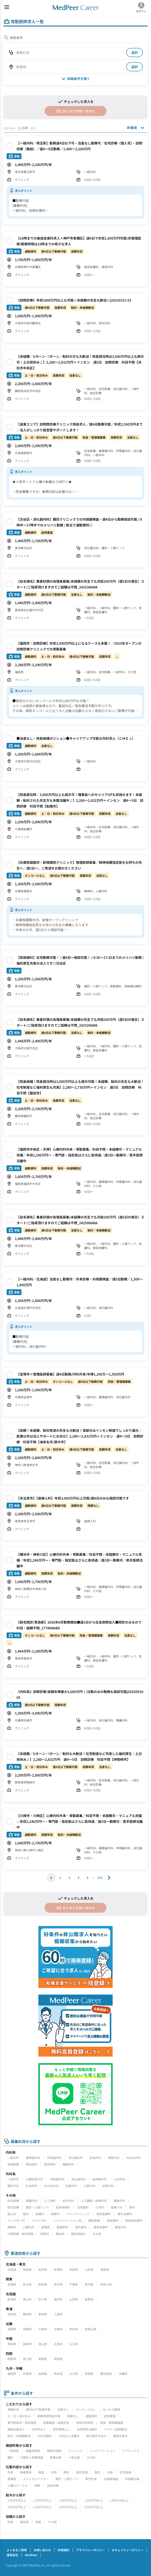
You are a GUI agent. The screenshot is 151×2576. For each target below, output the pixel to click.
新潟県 (11, 2299)
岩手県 (42, 2269)
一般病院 (13, 2451)
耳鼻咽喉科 (63, 2207)
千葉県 (73, 2284)
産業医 (45, 2227)
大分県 (73, 2374)
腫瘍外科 (119, 2201)
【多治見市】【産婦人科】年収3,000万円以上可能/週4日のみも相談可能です (73, 1498)
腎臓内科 (31, 2201)
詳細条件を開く (75, 78)
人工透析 (50, 2201)
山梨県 (73, 2299)
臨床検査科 (78, 2234)
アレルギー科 (16, 2220)
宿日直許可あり (96, 2436)
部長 (38, 2522)
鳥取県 (11, 2344)
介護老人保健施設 (31, 2457)
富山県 (27, 2299)
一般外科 (13, 2179)
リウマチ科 (39, 2220)
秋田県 (73, 2269)
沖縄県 (123, 2374)
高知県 (58, 2359)
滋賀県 (11, 2329)
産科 (132, 2207)
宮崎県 (89, 2374)
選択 (134, 52)
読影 (66, 2472)
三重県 (58, 2314)
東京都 (89, 2284)
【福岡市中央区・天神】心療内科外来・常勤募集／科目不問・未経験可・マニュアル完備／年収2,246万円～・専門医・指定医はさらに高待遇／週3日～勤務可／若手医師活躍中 (80, 1155)
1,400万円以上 (68, 2500)
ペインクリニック (78, 2214)
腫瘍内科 (68, 2164)
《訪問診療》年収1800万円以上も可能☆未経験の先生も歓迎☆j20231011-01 (74, 300)
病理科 (44, 2234)
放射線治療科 (134, 2220)
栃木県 (27, 2284)
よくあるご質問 (17, 2550)
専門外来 (91, 2479)
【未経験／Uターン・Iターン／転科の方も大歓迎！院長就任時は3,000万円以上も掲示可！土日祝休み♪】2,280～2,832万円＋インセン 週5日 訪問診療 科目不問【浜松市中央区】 (80, 362)
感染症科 (31, 2164)
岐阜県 (11, 2314)
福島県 (104, 2269)
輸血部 (60, 2234)
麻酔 (37, 2485)
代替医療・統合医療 (20, 2234)
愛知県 (42, 2314)
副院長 (24, 2522)
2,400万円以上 (68, 2507)
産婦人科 (116, 2207)
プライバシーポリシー (90, 2550)
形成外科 (31, 2186)
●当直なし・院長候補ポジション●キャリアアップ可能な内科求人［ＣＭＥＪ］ (76, 738)
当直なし (63, 2409)
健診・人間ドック (37, 2207)
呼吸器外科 (57, 2179)
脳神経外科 (99, 2179)
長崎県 (42, 2374)
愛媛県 (42, 2359)
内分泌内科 (133, 2158)
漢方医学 (81, 2227)
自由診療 (53, 2485)
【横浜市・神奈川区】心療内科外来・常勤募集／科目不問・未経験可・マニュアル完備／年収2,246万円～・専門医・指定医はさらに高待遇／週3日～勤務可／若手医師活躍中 (80, 1560)
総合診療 (13, 2207)
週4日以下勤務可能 (38, 2409)
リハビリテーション (103, 2451)
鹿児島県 (106, 2374)
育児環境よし (61, 2429)
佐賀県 (27, 2374)
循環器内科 (33, 2158)
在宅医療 (13, 2201)
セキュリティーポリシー (127, 2550)
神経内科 (113, 2158)
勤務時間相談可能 (48, 2416)
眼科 (26, 2214)
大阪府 (42, 2329)
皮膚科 (39, 2214)
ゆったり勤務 (111, 2409)
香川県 (27, 2359)
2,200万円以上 (42, 2507)
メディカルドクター (35, 2479)
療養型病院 (33, 2451)
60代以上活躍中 (69, 2436)
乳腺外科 (71, 2186)
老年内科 (68, 2201)
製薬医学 (62, 2227)
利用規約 (63, 2550)
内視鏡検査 (111, 2479)
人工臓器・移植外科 (94, 2201)
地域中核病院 (84, 2423)
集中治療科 (125, 2214)
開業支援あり (16, 2429)
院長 (10, 2522)
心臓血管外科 (34, 2179)
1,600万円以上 (93, 2500)
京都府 (27, 2329)
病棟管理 (26, 2472)
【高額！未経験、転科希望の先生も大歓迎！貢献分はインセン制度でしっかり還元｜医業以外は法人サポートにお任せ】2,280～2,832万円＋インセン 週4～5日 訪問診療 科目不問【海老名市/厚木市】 (80, 1436)
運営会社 (12, 2555)
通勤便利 (91, 2416)
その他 (96, 2234)
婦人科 (11, 2214)
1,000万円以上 (16, 2500)
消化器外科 (78, 2179)
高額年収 (13, 2409)
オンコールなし (86, 2409)
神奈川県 (106, 2284)
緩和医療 (94, 2220)
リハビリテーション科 (67, 2220)
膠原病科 (50, 2164)
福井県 (58, 2299)
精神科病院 (54, 2451)
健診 (10, 2457)
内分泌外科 (51, 2186)
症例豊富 (110, 2416)
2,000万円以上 (16, 2507)
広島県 (58, 2344)
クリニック (75, 2451)
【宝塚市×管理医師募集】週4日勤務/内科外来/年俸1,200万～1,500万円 (70, 1374)
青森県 (27, 2269)
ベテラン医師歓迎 (115, 2429)
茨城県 (11, 2284)
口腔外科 (89, 2186)
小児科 (99, 2207)
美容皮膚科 (100, 2227)
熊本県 (58, 2374)
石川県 (42, 2299)
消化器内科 (75, 2158)
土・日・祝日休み (19, 2416)
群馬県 (42, 2284)
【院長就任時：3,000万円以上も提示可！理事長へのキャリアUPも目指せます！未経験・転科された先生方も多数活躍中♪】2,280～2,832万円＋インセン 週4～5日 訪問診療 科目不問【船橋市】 (80, 800)
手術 (54, 2472)
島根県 (27, 2344)
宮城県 (58, 2269)
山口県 (73, 2344)
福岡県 (11, 2374)
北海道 (11, 2269)
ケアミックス (130, 2451)
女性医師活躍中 (87, 2429)
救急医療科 (103, 2214)
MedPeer (31, 2555)
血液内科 (95, 2158)
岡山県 (42, 2344)
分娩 (110, 2472)
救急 (97, 2472)
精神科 (11, 2227)
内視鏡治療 (132, 2479)
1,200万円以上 (42, 2500)
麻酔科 (55, 2214)
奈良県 (73, 2329)
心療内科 (28, 2227)
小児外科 (119, 2179)
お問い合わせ (42, 2550)
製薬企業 (55, 2457)
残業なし (73, 2416)
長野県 (89, 2299)
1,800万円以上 (119, 2500)
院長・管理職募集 (111, 2423)
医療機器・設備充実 (56, 2423)
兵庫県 (58, 2329)
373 (99, 1878)
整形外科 (13, 2186)
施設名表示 (120, 2436)
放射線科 (112, 2220)
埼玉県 (58, 2284)
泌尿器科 (82, 2207)
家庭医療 (13, 2164)
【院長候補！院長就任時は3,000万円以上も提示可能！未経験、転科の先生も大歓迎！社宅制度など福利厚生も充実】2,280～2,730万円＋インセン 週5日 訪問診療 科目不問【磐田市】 (80, 1087)
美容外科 (120, 2227)
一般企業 (74, 2457)
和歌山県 (90, 2329)
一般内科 (13, 2158)
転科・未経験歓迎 (19, 2436)
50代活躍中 (44, 2436)
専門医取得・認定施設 (21, 2423)
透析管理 (82, 2472)
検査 (41, 2472)
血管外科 (108, 2186)
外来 (10, 2472)
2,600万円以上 (93, 2507)
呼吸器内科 (54, 2158)
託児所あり (39, 2429)
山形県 (89, 2269)
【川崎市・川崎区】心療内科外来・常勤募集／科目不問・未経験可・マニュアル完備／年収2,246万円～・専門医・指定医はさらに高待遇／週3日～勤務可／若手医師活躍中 (80, 1821)
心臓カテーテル (17, 2485)
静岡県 (27, 2314)
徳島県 (11, 2359)
